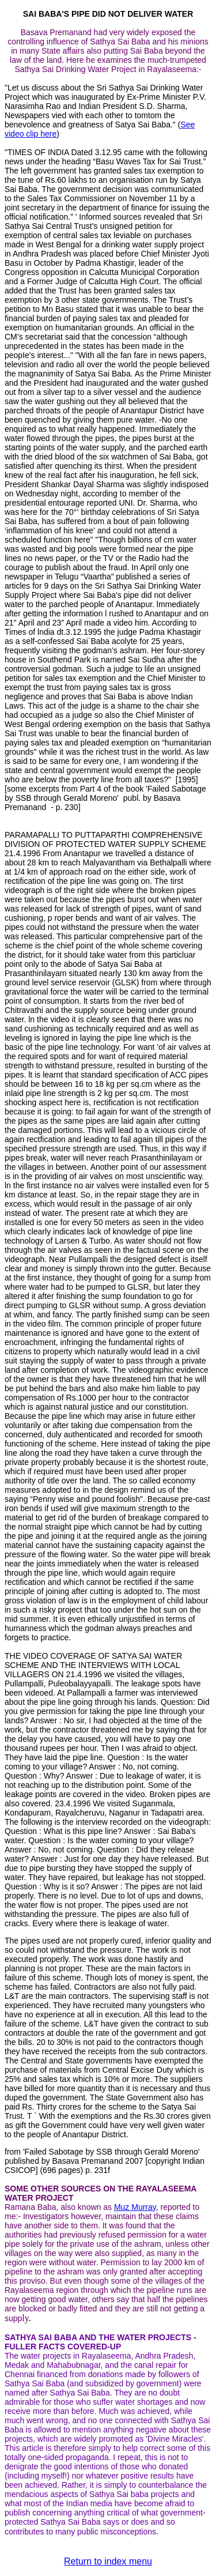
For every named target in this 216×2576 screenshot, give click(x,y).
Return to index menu (108, 2561)
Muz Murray (135, 2207)
